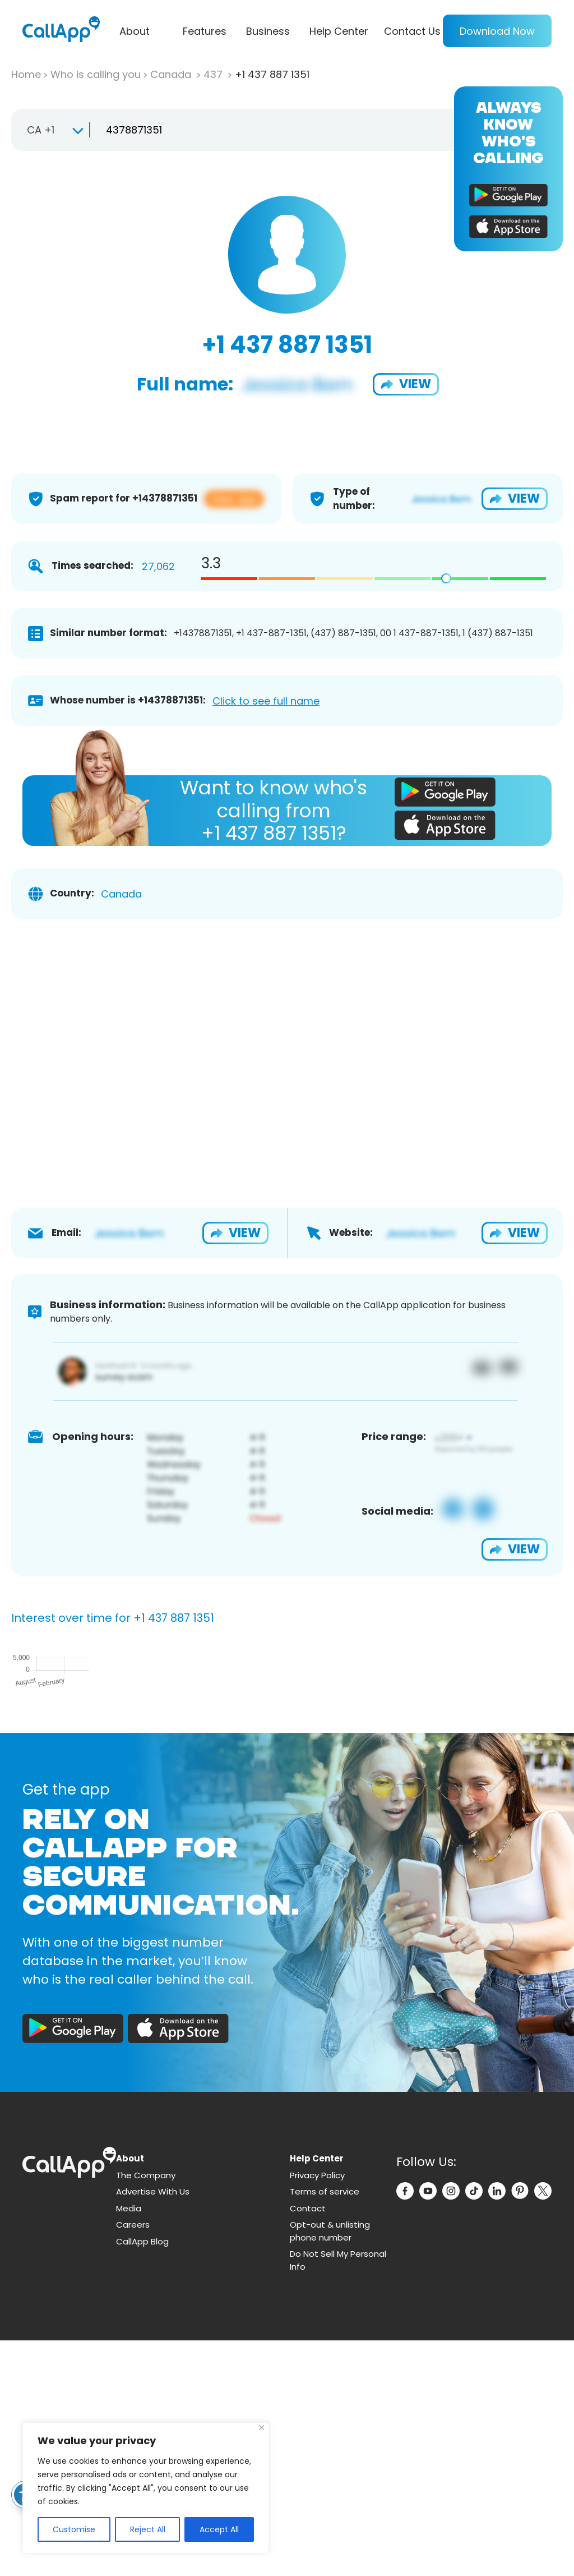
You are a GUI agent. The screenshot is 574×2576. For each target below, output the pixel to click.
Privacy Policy (317, 2411)
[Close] (261, 2427)
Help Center (338, 31)
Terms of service (324, 2427)
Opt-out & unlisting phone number (330, 2466)
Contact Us (412, 31)
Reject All (147, 2529)
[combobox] (50, 130)
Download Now (497, 31)
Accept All (219, 2529)
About (134, 31)
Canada (172, 74)
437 (214, 74)
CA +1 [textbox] (40, 130)
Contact (308, 2444)
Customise (74, 2529)
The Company (145, 2411)
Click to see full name (266, 701)
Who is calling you (95, 74)
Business (268, 31)
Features (204, 31)
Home (26, 74)
